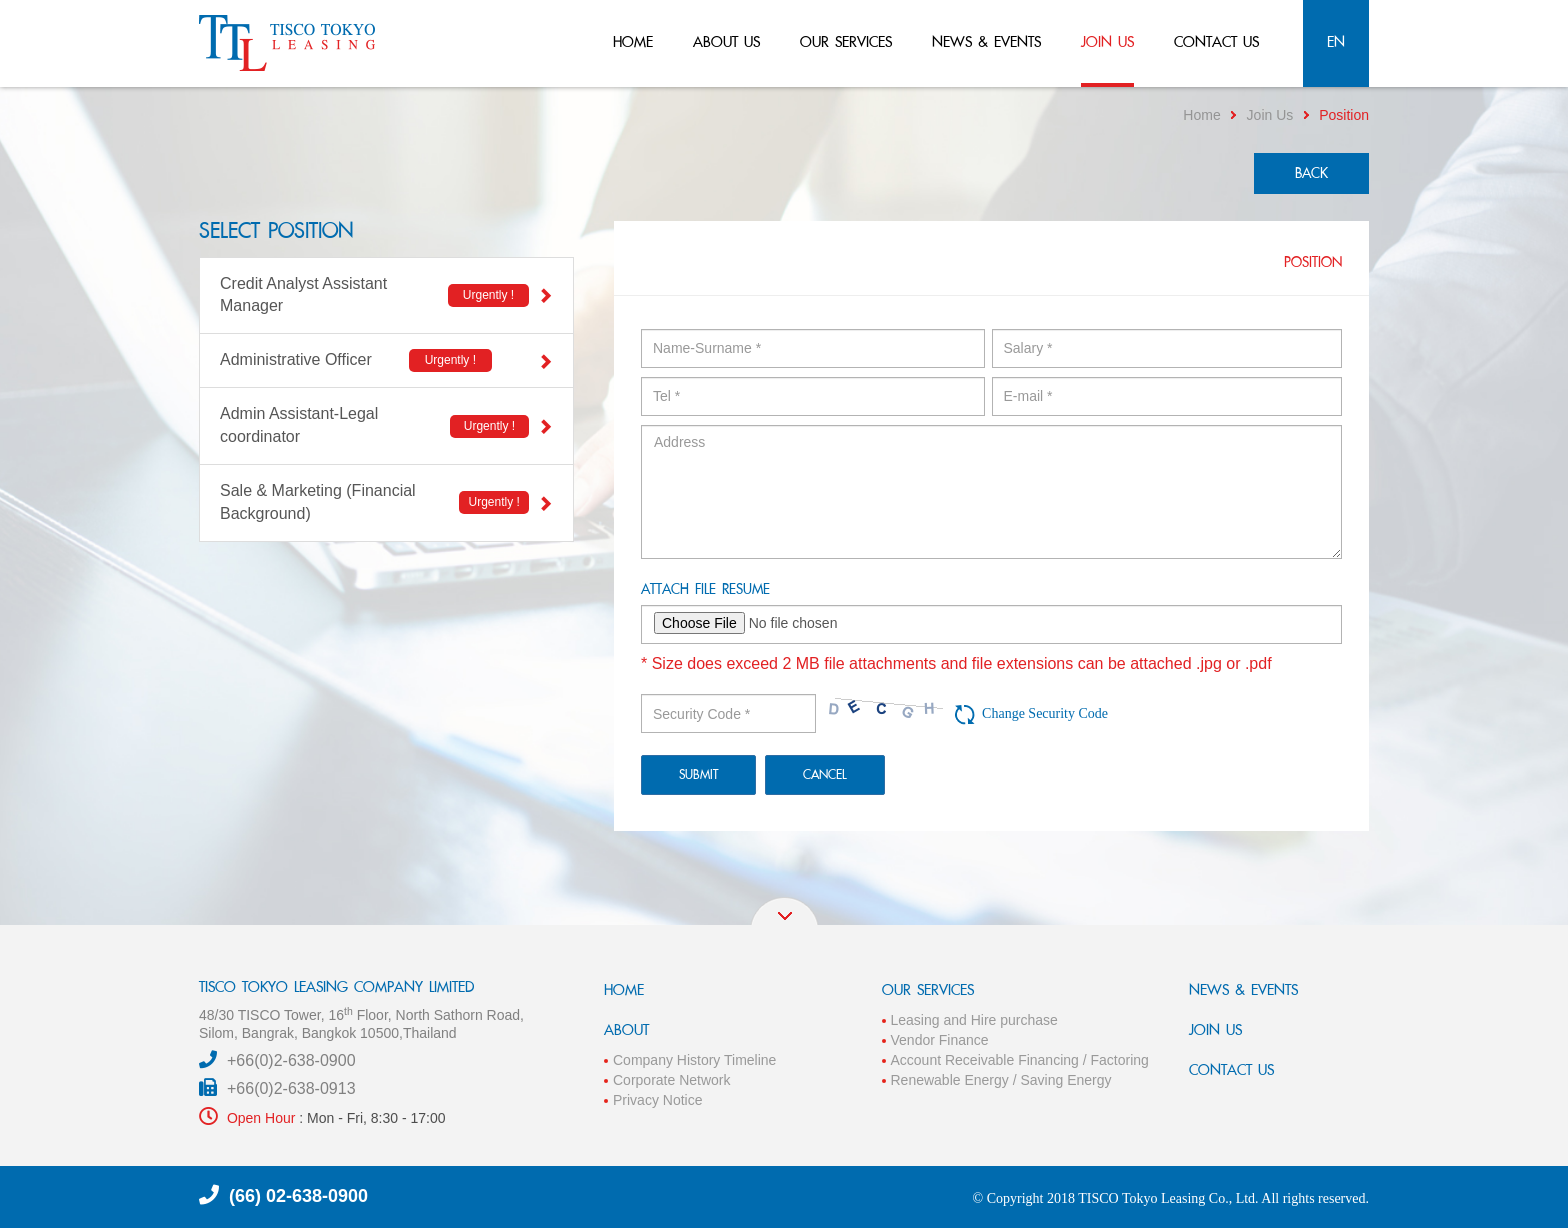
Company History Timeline (694, 1060)
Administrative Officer (386, 360)
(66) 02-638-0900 (298, 1196)
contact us (1216, 41)
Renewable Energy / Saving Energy (1001, 1080)
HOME (624, 989)
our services (846, 41)
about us (726, 41)
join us (1107, 41)
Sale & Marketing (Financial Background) (386, 502)
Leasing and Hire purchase (974, 1020)
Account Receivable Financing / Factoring (1020, 1060)
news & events (986, 41)
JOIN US (1215, 1029)
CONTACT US (1231, 1069)
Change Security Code (1045, 713)
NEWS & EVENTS (1243, 989)
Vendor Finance (940, 1040)
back (1311, 173)
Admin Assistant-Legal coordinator (386, 425)
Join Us (1270, 115)
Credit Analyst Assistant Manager (386, 295)
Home (1201, 115)
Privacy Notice (657, 1100)
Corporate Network (672, 1080)
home (633, 41)
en (1336, 41)
